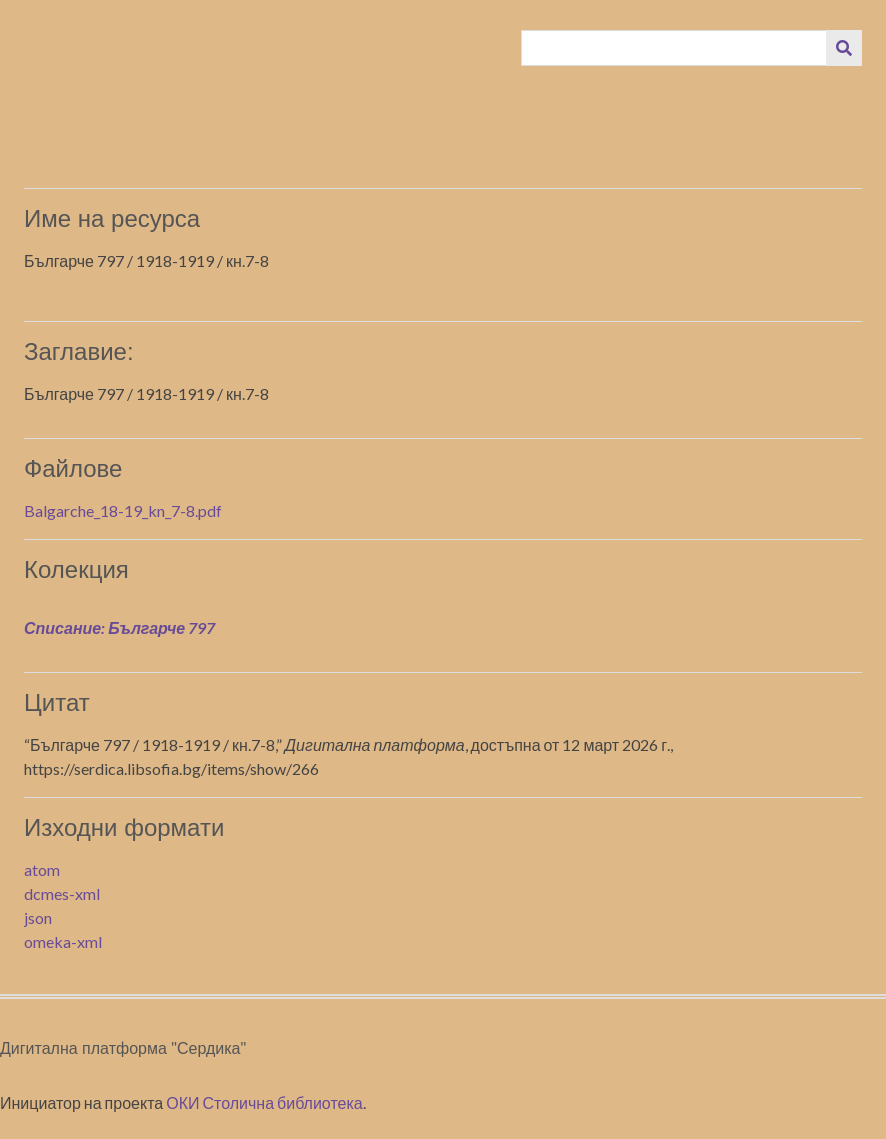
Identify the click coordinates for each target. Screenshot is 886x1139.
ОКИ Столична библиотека (264, 1102)
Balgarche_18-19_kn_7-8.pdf (123, 510)
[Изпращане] (844, 48)
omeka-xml (63, 941)
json (38, 917)
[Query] (674, 48)
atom (42, 869)
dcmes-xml (62, 893)
